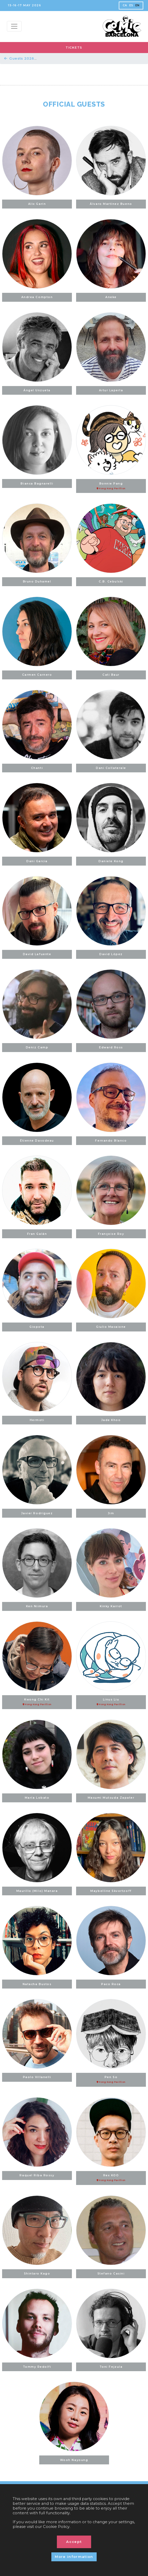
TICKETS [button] (74, 47)
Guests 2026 (19, 58)
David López (111, 954)
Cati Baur (111, 674)
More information (74, 2556)
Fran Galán (37, 1234)
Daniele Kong (110, 861)
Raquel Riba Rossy (36, 2175)
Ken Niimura (37, 1606)
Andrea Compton (37, 297)
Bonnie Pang (111, 486)
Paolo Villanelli (37, 2077)
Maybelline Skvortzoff (110, 1891)
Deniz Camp (37, 1047)
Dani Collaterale (111, 768)
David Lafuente (37, 954)
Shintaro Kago (37, 2273)
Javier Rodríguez (37, 1513)
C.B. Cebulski (111, 581)
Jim (111, 1513)
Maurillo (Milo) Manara (37, 1891)
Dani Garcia (37, 861)
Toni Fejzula (111, 2367)
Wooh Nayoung (74, 2460)
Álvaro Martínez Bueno (111, 204)
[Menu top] (14, 26)
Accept (74, 2541)
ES (131, 5)
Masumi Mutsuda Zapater (111, 1797)
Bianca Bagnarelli (37, 483)
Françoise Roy (111, 1234)
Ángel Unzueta (37, 390)
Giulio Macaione (111, 1327)
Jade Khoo (111, 1420)
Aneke (111, 297)
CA (125, 5)
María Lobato (37, 1797)
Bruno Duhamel (37, 581)
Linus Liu (111, 1702)
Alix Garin (37, 204)
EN (137, 5)
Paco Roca (111, 1984)
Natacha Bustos (37, 1984)
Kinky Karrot (111, 1606)
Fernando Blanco (111, 1140)
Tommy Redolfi (37, 2367)
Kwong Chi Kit (37, 1702)
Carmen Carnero (37, 674)
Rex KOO (111, 2178)
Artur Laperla (111, 390)
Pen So (111, 2079)
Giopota (37, 1327)
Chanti (37, 768)
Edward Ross (111, 1047)
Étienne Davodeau (37, 1140)
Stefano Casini (111, 2273)
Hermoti (37, 1420)
